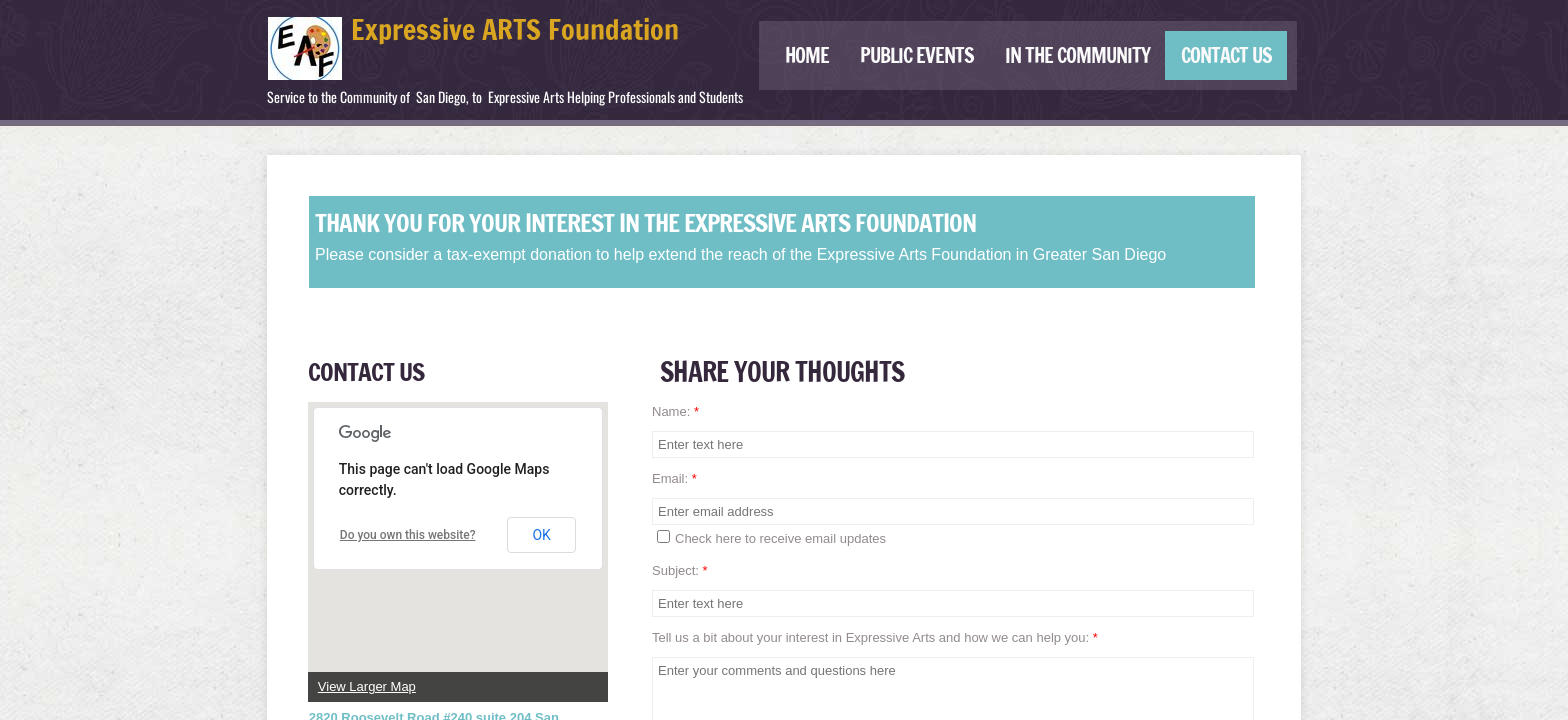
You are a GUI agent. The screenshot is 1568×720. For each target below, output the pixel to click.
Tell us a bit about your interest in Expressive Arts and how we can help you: (875, 637)
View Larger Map (367, 686)
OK (541, 535)
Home (807, 55)
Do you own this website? (408, 535)
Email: (674, 478)
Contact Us (1226, 55)
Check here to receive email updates (771, 538)
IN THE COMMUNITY (1077, 55)
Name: (675, 411)
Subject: (680, 570)
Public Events (917, 55)
